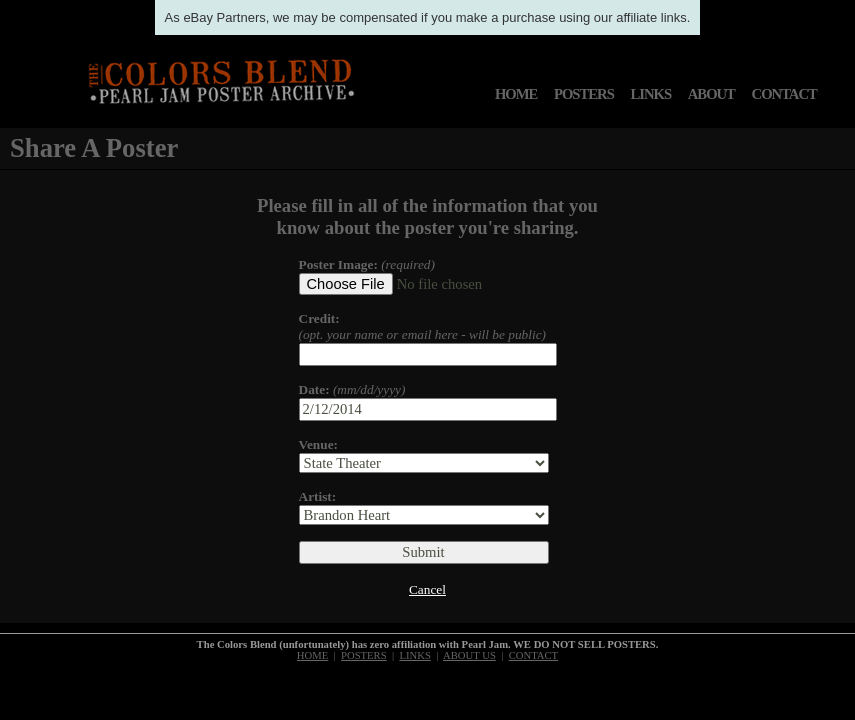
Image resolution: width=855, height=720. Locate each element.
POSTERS (584, 94)
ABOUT (711, 94)
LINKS (650, 94)
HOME (516, 94)
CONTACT (784, 94)
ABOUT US (469, 655)
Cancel (427, 589)
